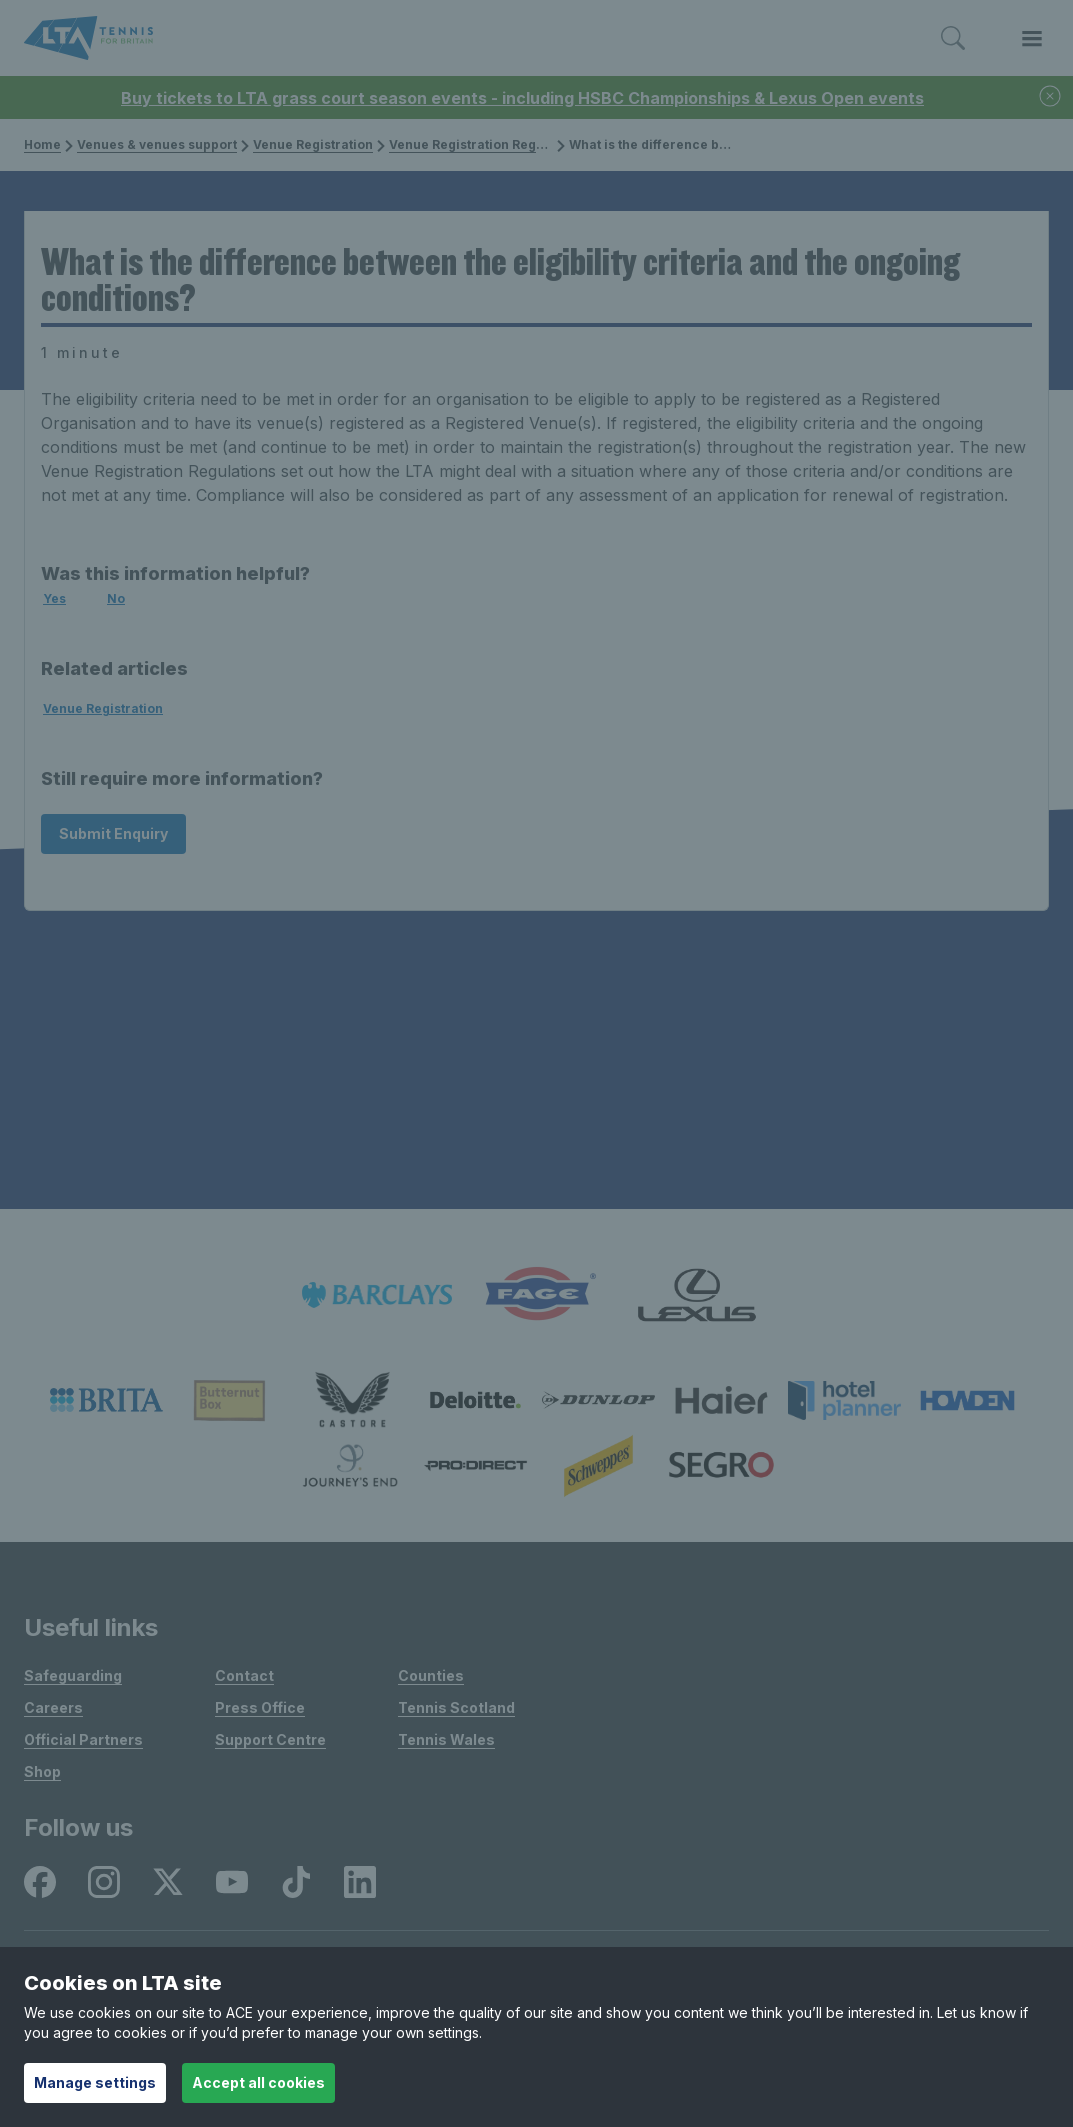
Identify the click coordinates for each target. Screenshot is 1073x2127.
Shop (42, 1771)
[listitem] (377, 1294)
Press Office (260, 1707)
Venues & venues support (151, 144)
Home (42, 144)
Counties (431, 1675)
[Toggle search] (953, 38)
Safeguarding (73, 1675)
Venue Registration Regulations (482, 144)
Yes (54, 598)
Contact (244, 1675)
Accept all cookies (258, 2082)
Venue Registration (307, 144)
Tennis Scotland (456, 1707)
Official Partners (83, 1739)
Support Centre (270, 1739)
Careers (53, 1707)
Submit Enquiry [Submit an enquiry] (113, 833)
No (116, 598)
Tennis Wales (446, 1739)
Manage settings (95, 2082)
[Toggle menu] (1032, 38)
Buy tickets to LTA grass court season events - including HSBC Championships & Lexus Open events (522, 98)
